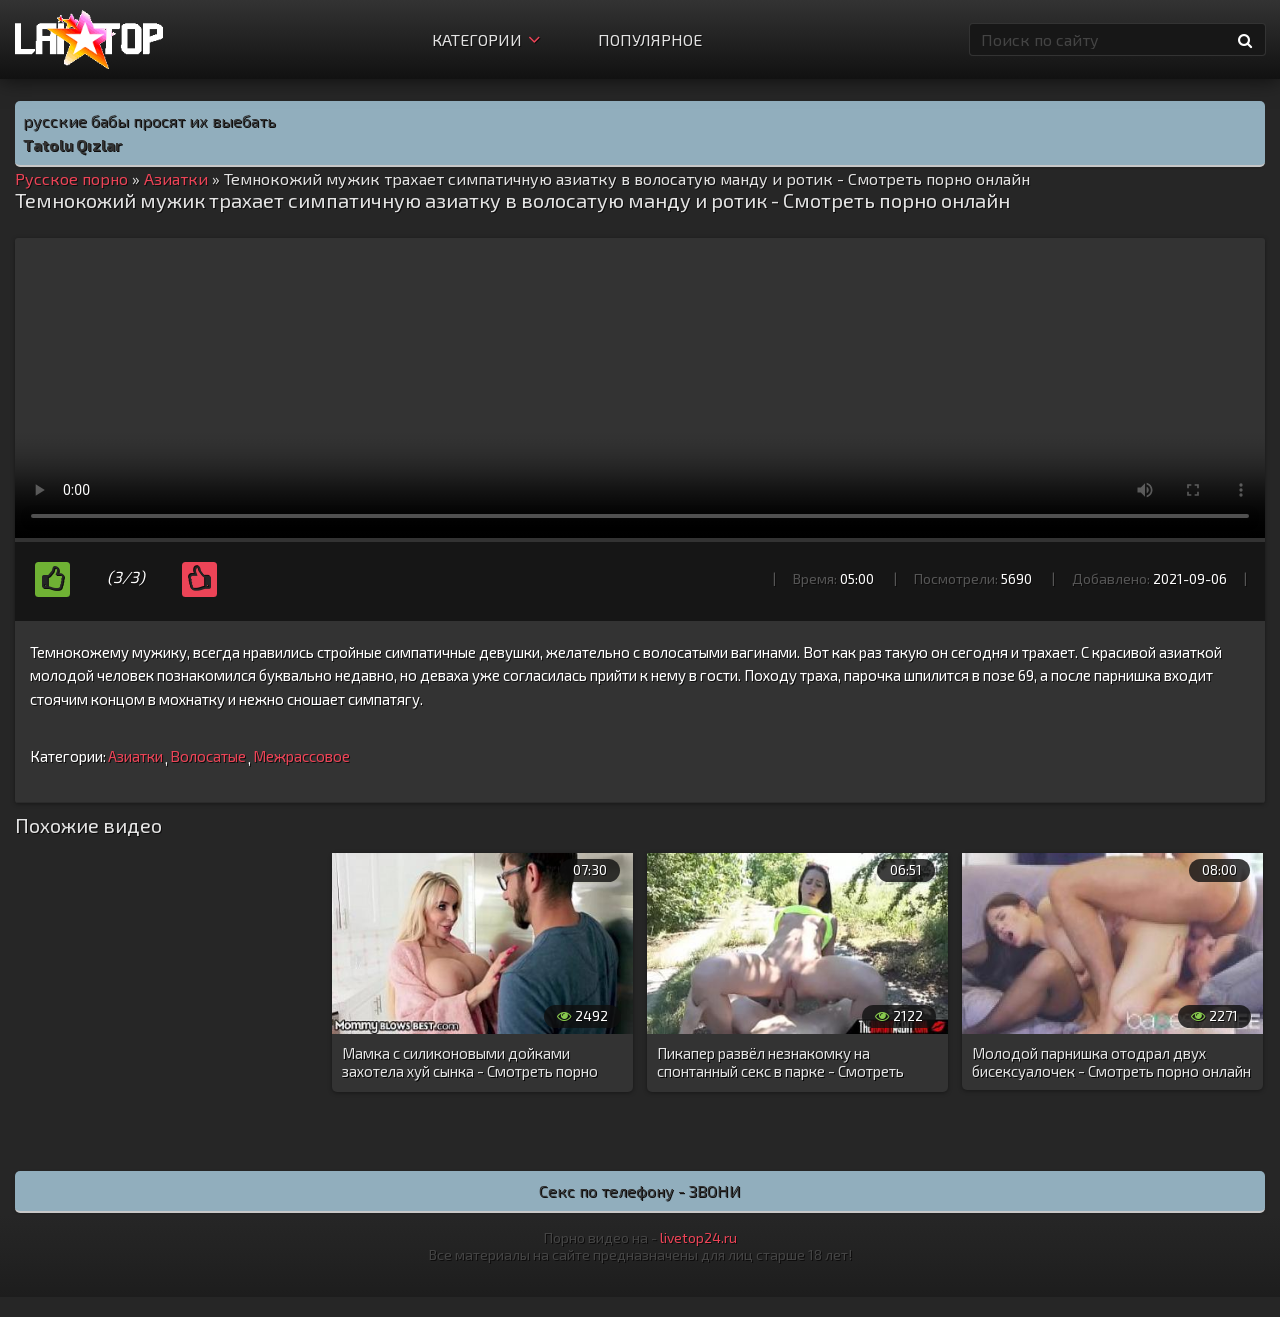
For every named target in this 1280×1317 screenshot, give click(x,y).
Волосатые (208, 756)
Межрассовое (301, 756)
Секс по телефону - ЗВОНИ (640, 1190)
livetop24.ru (698, 1237)
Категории (486, 39)
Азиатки (135, 756)
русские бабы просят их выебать (149, 120)
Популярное (650, 39)
